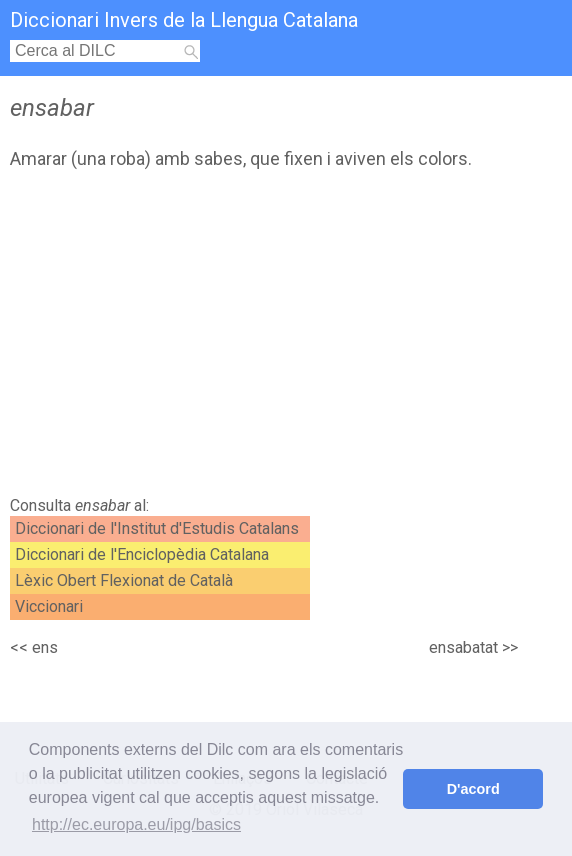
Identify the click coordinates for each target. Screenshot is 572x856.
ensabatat (463, 647)
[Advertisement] (241, 338)
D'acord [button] (473, 789)
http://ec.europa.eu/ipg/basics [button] (136, 824)
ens (45, 647)
